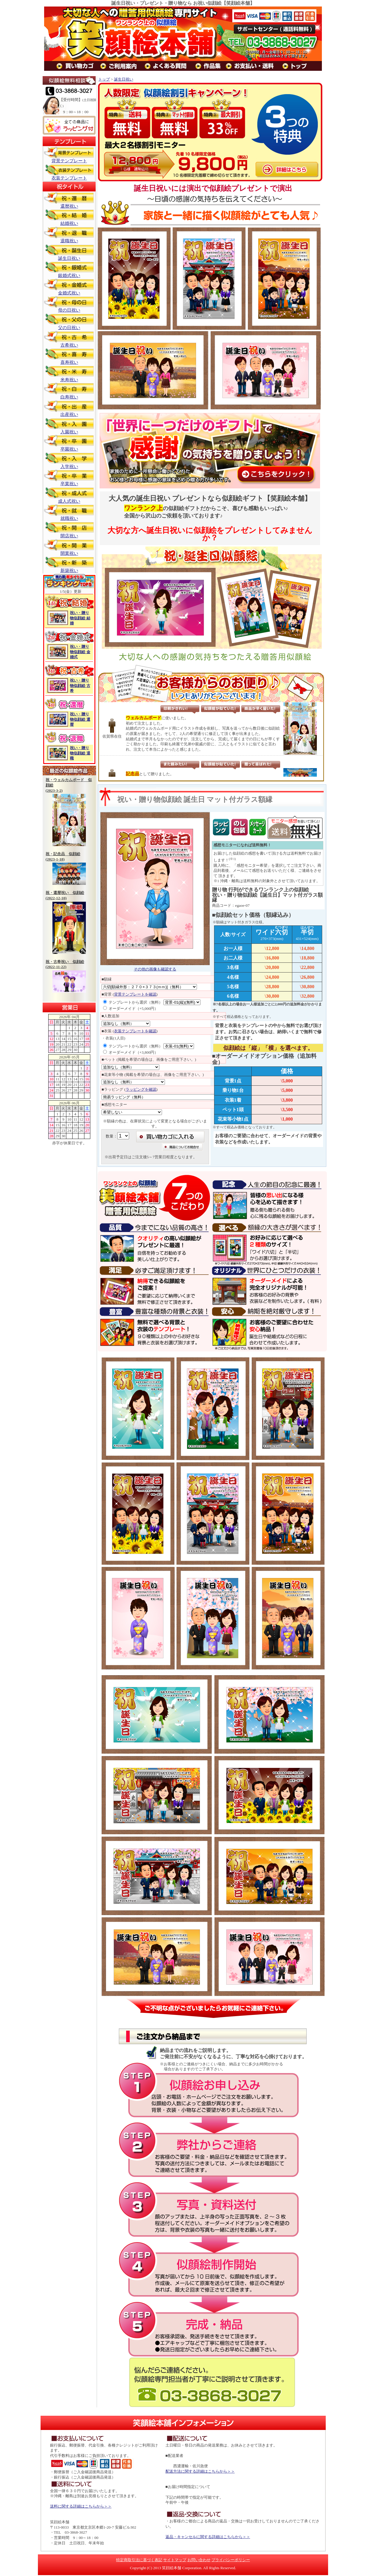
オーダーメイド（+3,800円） (130, 1052)
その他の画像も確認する (155, 969)
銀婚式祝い (69, 269)
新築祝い (69, 564)
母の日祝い (69, 304)
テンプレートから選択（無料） (133, 1002)
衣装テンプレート (69, 172)
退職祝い (69, 234)
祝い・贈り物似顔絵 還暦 (80, 719)
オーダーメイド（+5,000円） (130, 1008)
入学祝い (69, 460)
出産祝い (69, 408)
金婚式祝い (69, 286)
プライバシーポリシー (230, 2560)
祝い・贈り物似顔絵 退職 (80, 753)
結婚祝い (69, 217)
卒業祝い (69, 477)
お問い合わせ (199, 2560)
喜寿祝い (69, 356)
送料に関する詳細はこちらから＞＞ (81, 2506)
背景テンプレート (69, 154)
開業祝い (69, 547)
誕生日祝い (69, 252)
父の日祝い (69, 321)
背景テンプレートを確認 (135, 994)
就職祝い (69, 512)
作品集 (212, 66)
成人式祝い (69, 495)
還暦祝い (69, 200)
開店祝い (69, 529)
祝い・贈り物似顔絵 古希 (80, 685)
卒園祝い (69, 443)
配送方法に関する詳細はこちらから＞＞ (200, 2471)
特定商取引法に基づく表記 (139, 2560)
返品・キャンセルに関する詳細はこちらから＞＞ (208, 2537)
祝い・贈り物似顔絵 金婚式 (80, 651)
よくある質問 (170, 66)
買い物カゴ (79, 66)
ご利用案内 (122, 66)
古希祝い (69, 339)
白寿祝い (69, 390)
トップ (299, 66)
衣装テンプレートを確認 (135, 1031)
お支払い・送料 (254, 66)
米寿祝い (69, 373)
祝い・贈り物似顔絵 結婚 (80, 618)
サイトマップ (174, 2560)
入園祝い (69, 425)
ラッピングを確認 (141, 1089)
